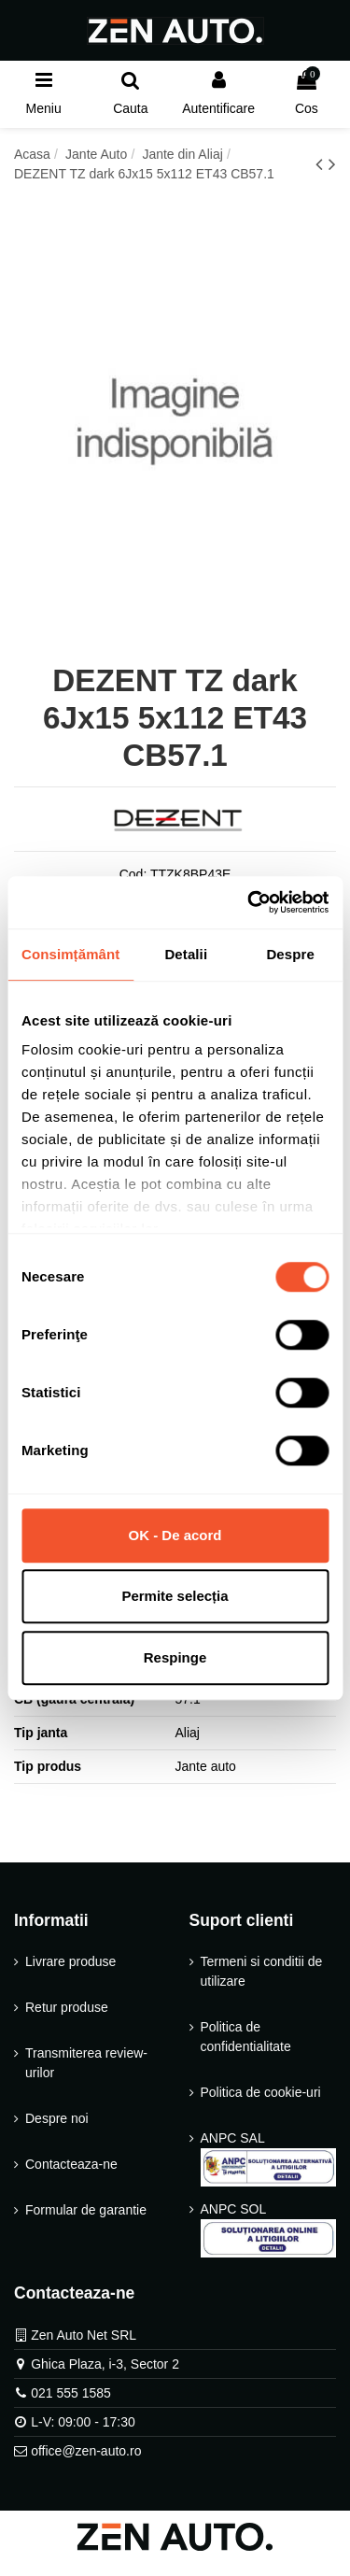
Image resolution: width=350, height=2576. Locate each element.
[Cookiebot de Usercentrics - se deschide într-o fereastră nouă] (249, 902)
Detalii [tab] (185, 954)
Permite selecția (174, 1596)
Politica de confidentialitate (246, 2036)
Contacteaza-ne (71, 2164)
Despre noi (57, 2118)
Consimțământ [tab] (70, 954)
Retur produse (66, 2007)
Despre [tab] (290, 954)
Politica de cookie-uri (261, 2092)
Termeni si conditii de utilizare (262, 1971)
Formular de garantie (86, 2209)
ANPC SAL (269, 2158)
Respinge (175, 1657)
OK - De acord (174, 1535)
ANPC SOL (269, 2229)
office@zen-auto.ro (86, 2450)
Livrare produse (70, 1961)
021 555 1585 (71, 2392)
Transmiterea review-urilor (86, 2062)
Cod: (133, 874)
